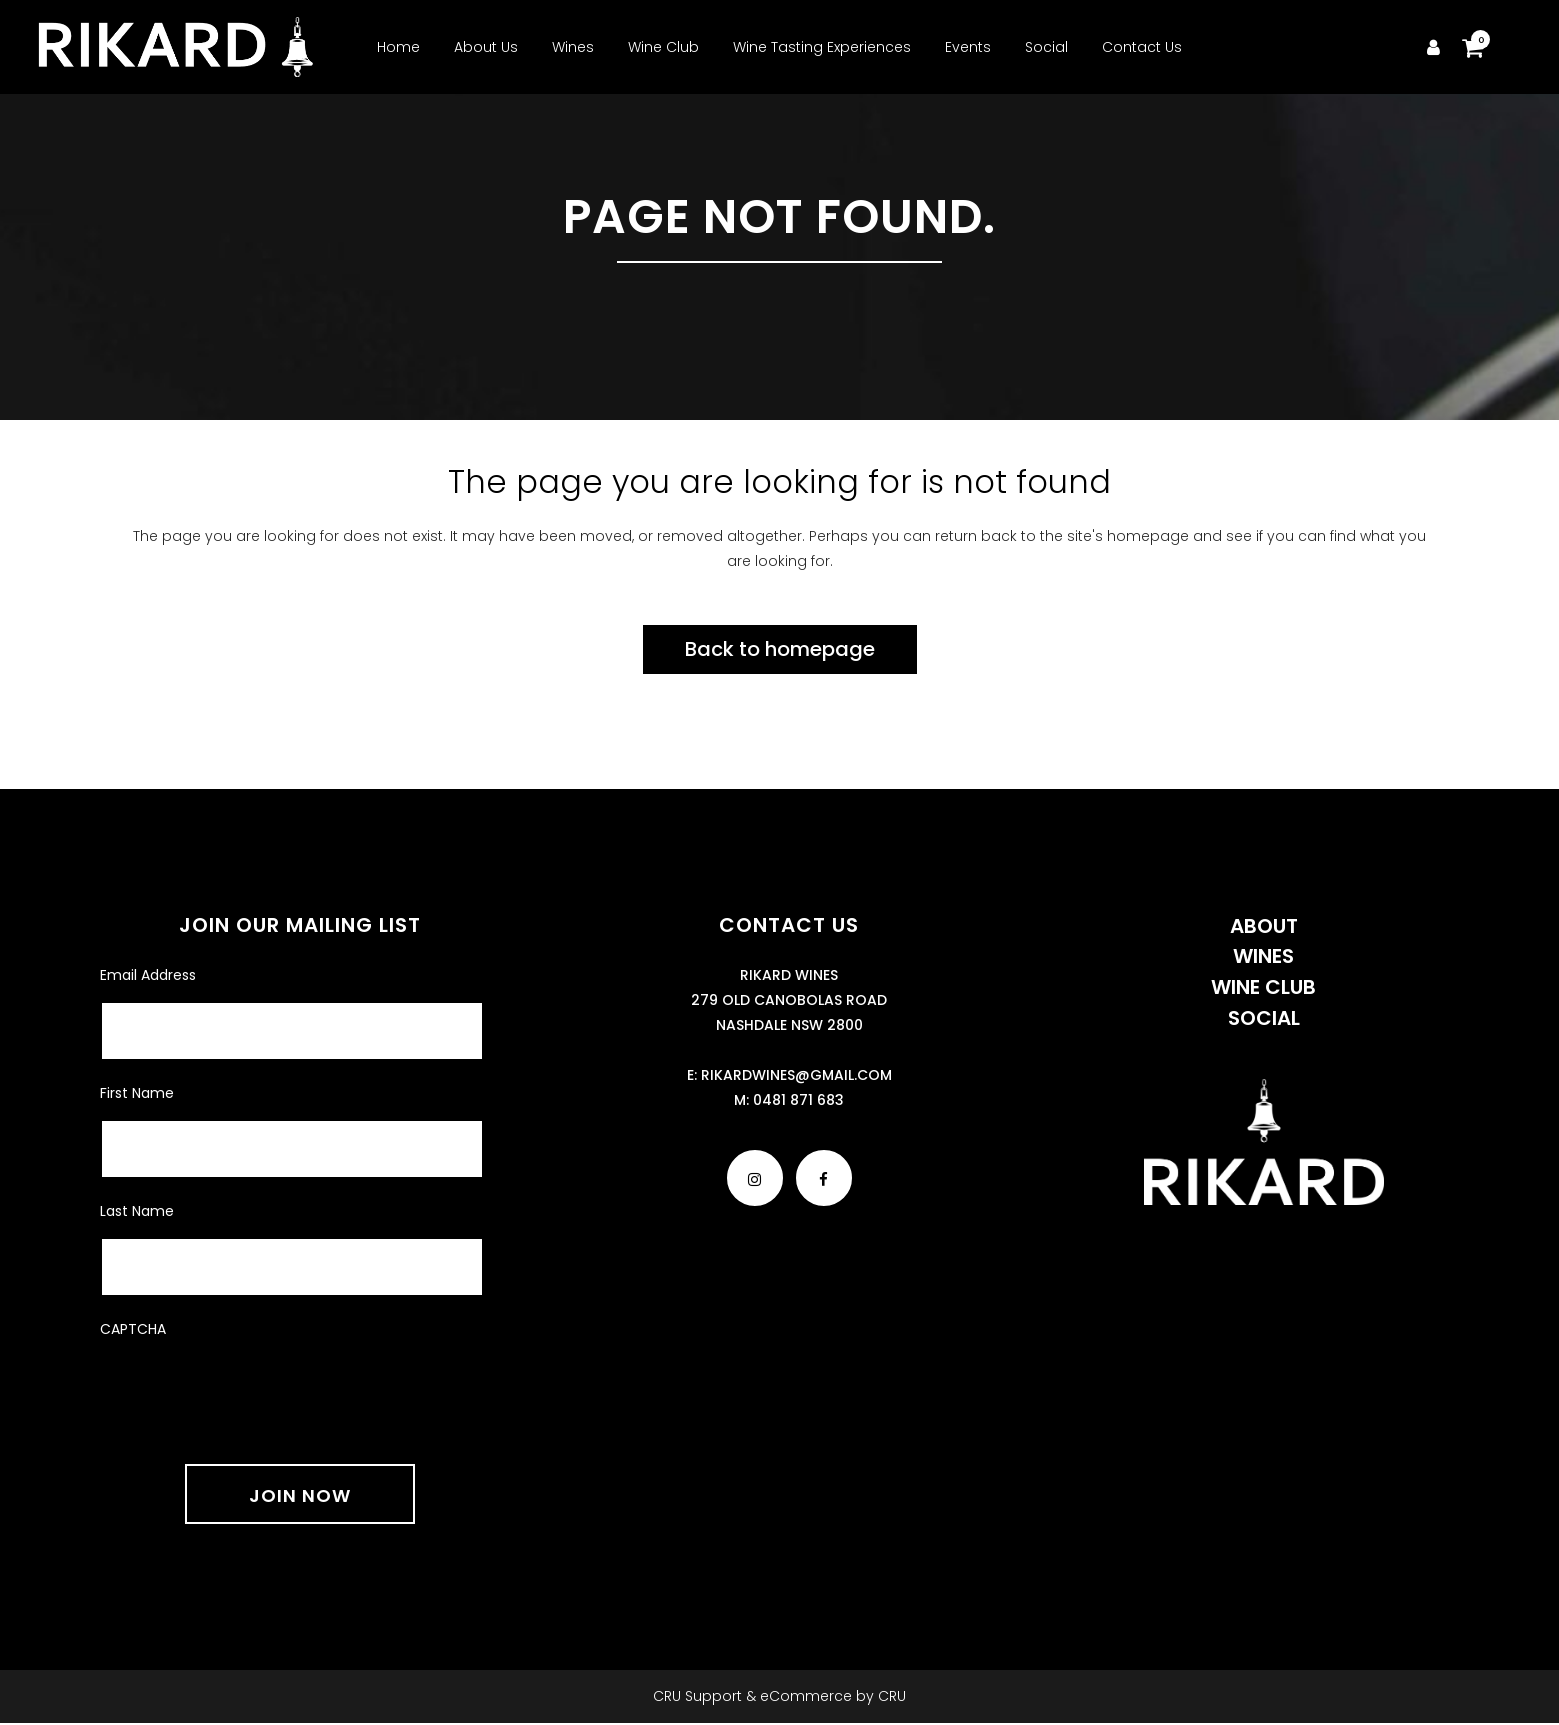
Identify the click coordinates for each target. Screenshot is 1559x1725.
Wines (1263, 956)
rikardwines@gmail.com (796, 1075)
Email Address (148, 975)
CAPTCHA (133, 1329)
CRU (892, 1696)
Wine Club (1263, 987)
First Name (137, 1093)
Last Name (137, 1211)
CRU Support (697, 1696)
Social (1264, 1018)
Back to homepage (780, 649)
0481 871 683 (798, 1100)
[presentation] (252, 1389)
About (1264, 926)
